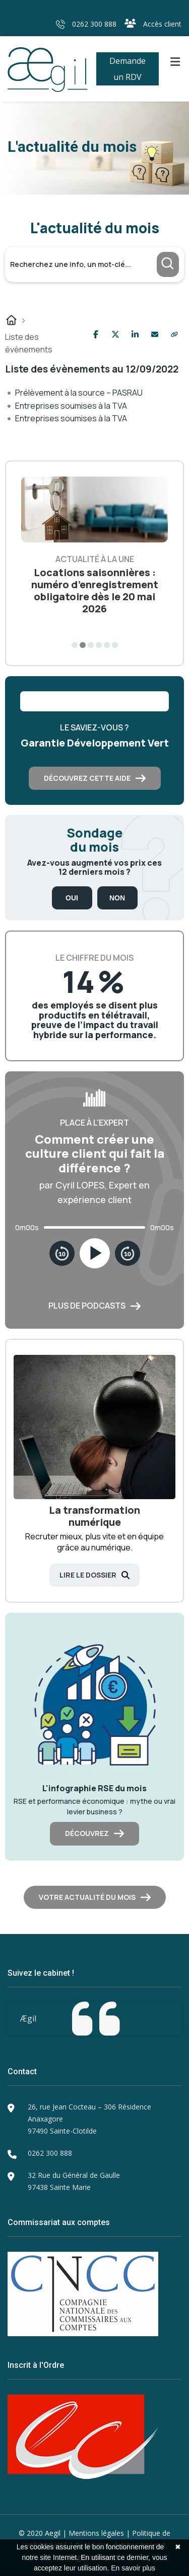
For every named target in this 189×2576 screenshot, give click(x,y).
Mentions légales (96, 2533)
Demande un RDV (127, 68)
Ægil (28, 2018)
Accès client (152, 24)
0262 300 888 (86, 24)
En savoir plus (133, 2568)
